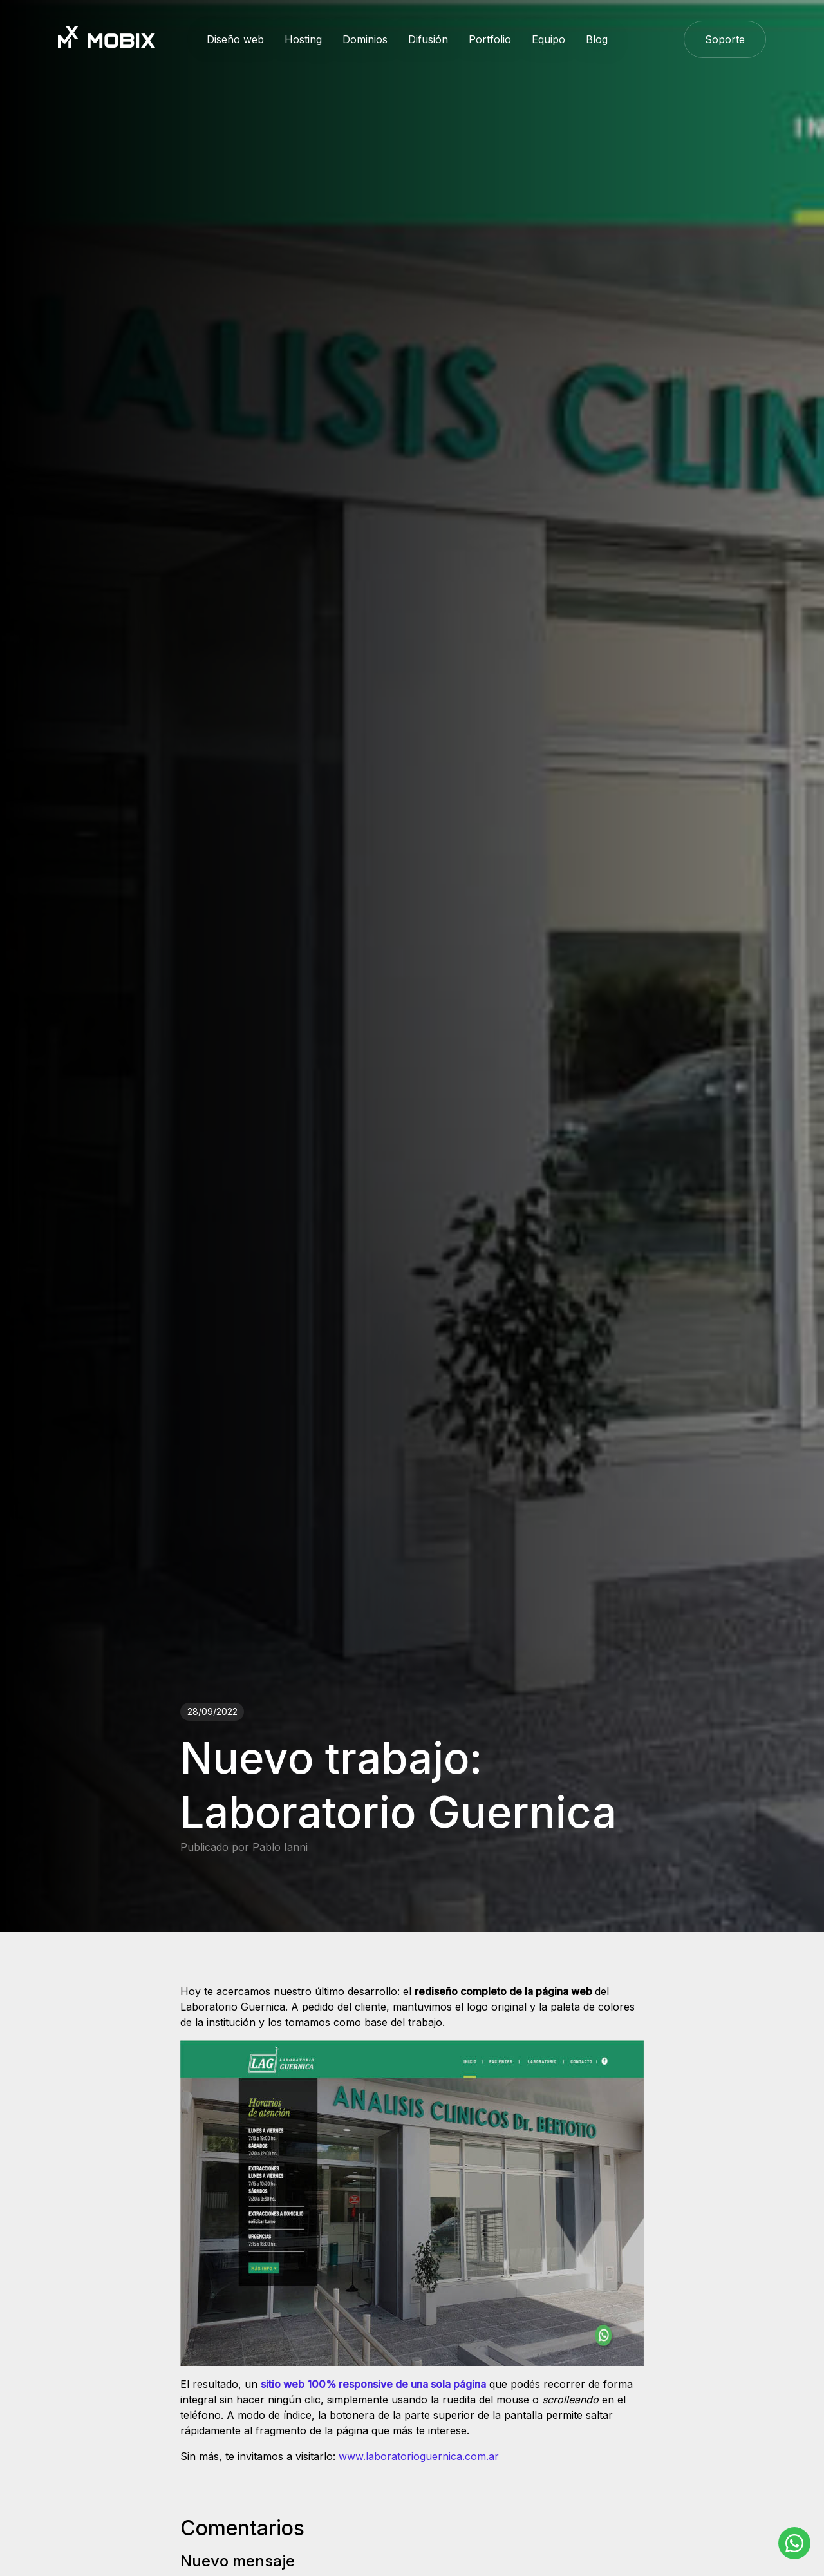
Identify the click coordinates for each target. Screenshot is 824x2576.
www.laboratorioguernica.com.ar (419, 2456)
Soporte (725, 39)
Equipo (548, 39)
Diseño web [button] (235, 39)
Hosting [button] (303, 39)
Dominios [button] (365, 39)
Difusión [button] (428, 39)
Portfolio (490, 39)
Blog (597, 39)
